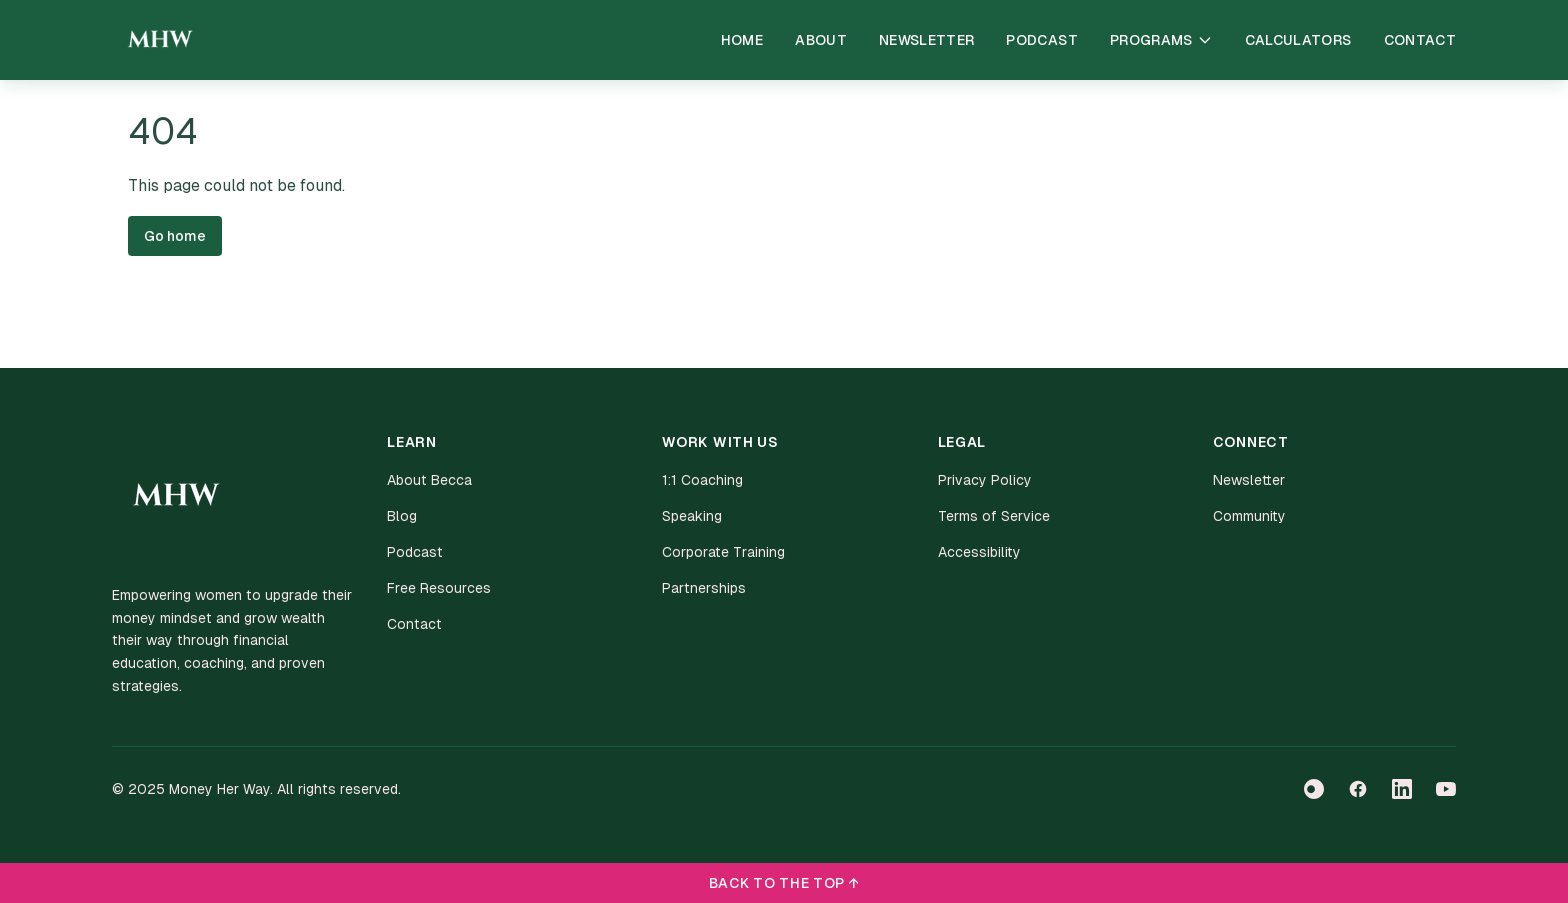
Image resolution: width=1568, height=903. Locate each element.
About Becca (429, 480)
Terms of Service (994, 516)
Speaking (692, 516)
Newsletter (927, 40)
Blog (402, 516)
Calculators (1298, 40)
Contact (1420, 40)
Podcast (1041, 40)
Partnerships (704, 588)
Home (742, 40)
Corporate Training (723, 552)
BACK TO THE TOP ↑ (784, 883)
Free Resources (439, 588)
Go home (175, 236)
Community (1249, 516)
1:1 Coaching (702, 480)
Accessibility (979, 552)
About (821, 40)
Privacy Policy (985, 480)
